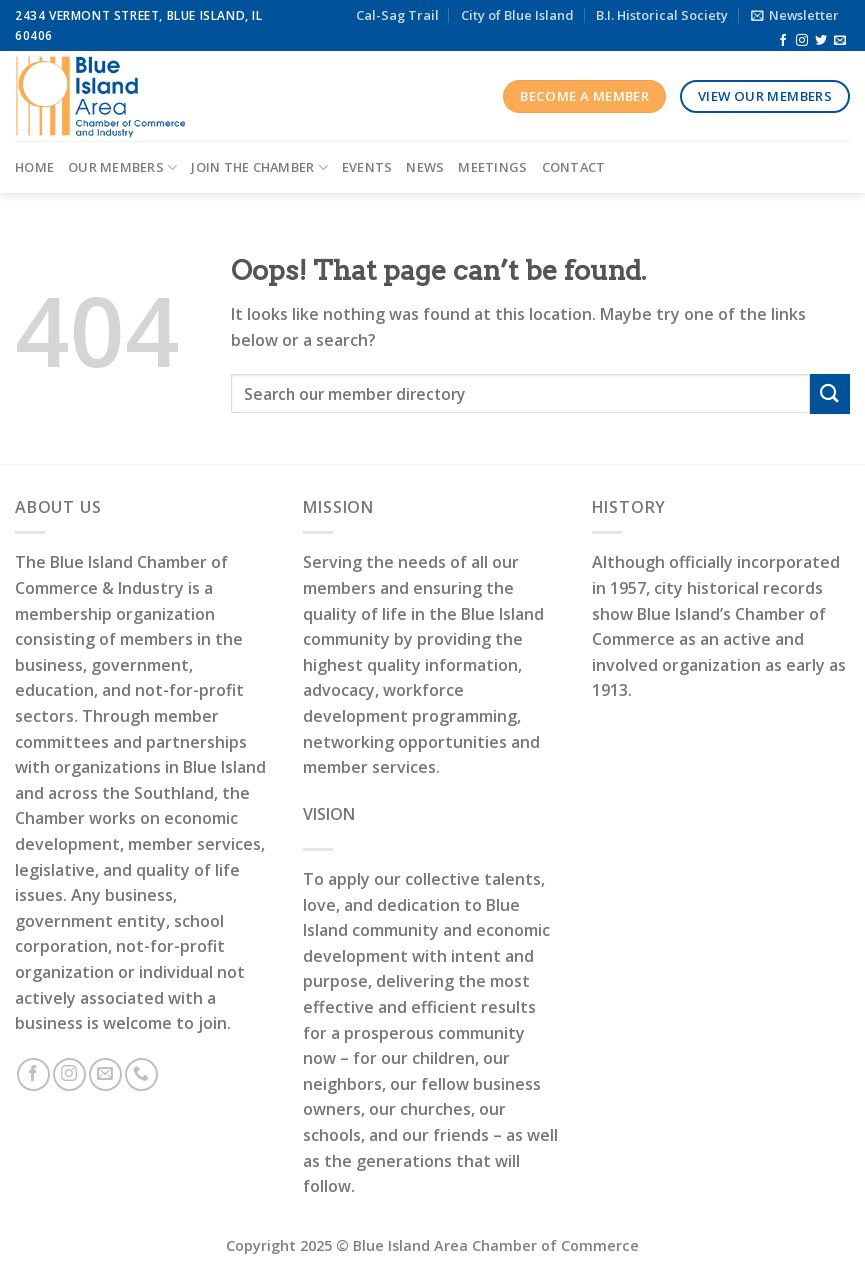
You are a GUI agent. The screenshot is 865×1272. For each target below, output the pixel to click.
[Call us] (141, 1074)
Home (34, 167)
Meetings (492, 167)
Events (367, 167)
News (425, 167)
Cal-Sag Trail (397, 15)
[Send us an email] (840, 41)
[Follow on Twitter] (821, 41)
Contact (574, 167)
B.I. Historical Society (662, 15)
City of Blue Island (517, 15)
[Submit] (830, 393)
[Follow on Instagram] (802, 41)
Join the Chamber (259, 167)
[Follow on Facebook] (783, 41)
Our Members (122, 167)
